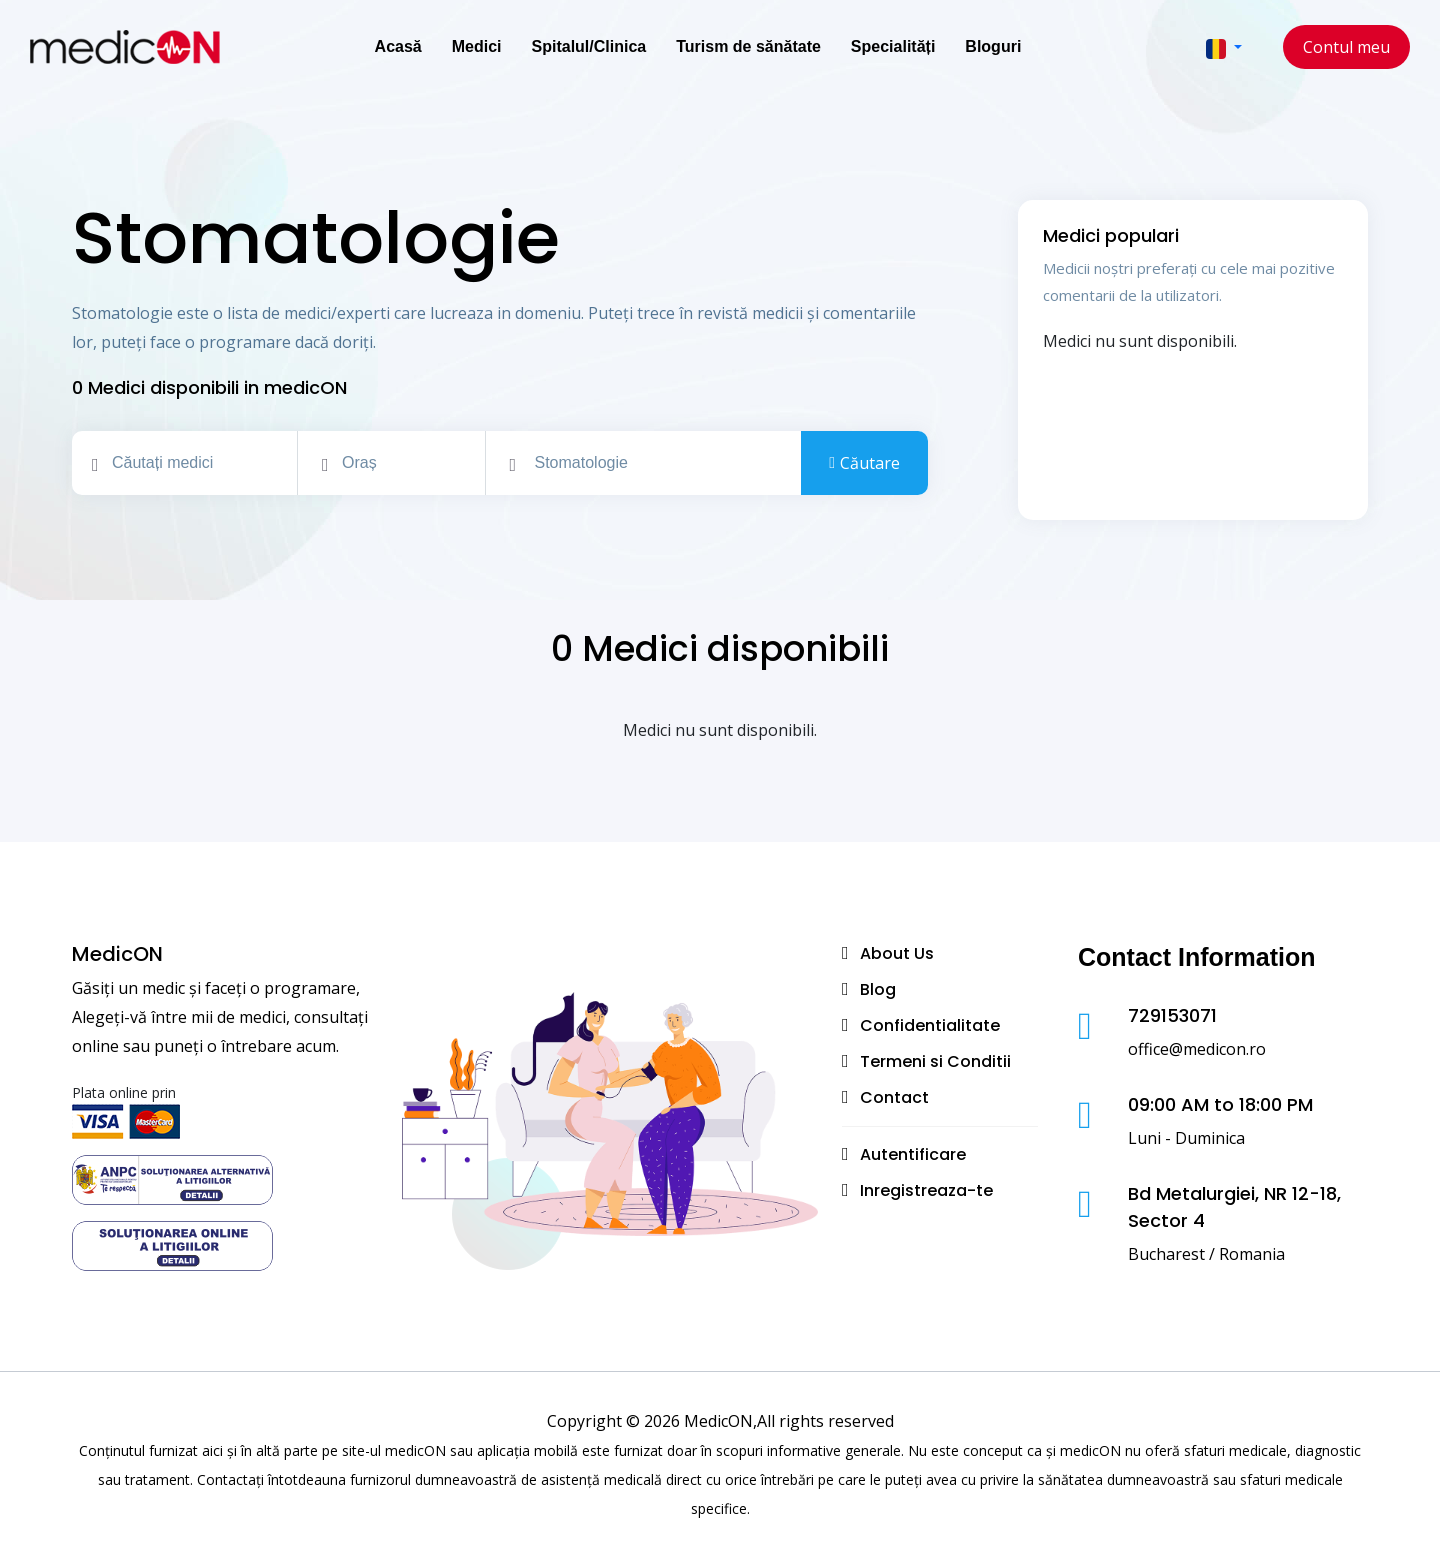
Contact (894, 1097)
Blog (878, 989)
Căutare (864, 464)
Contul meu (1346, 47)
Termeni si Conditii (935, 1061)
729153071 (1172, 1015)
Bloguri (993, 46)
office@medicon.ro (1197, 1049)
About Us (897, 953)
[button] (1224, 47)
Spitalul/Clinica (589, 46)
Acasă (398, 46)
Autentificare (913, 1154)
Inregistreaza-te (926, 1190)
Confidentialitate (930, 1025)
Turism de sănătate (748, 46)
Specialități (893, 46)
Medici (477, 46)
